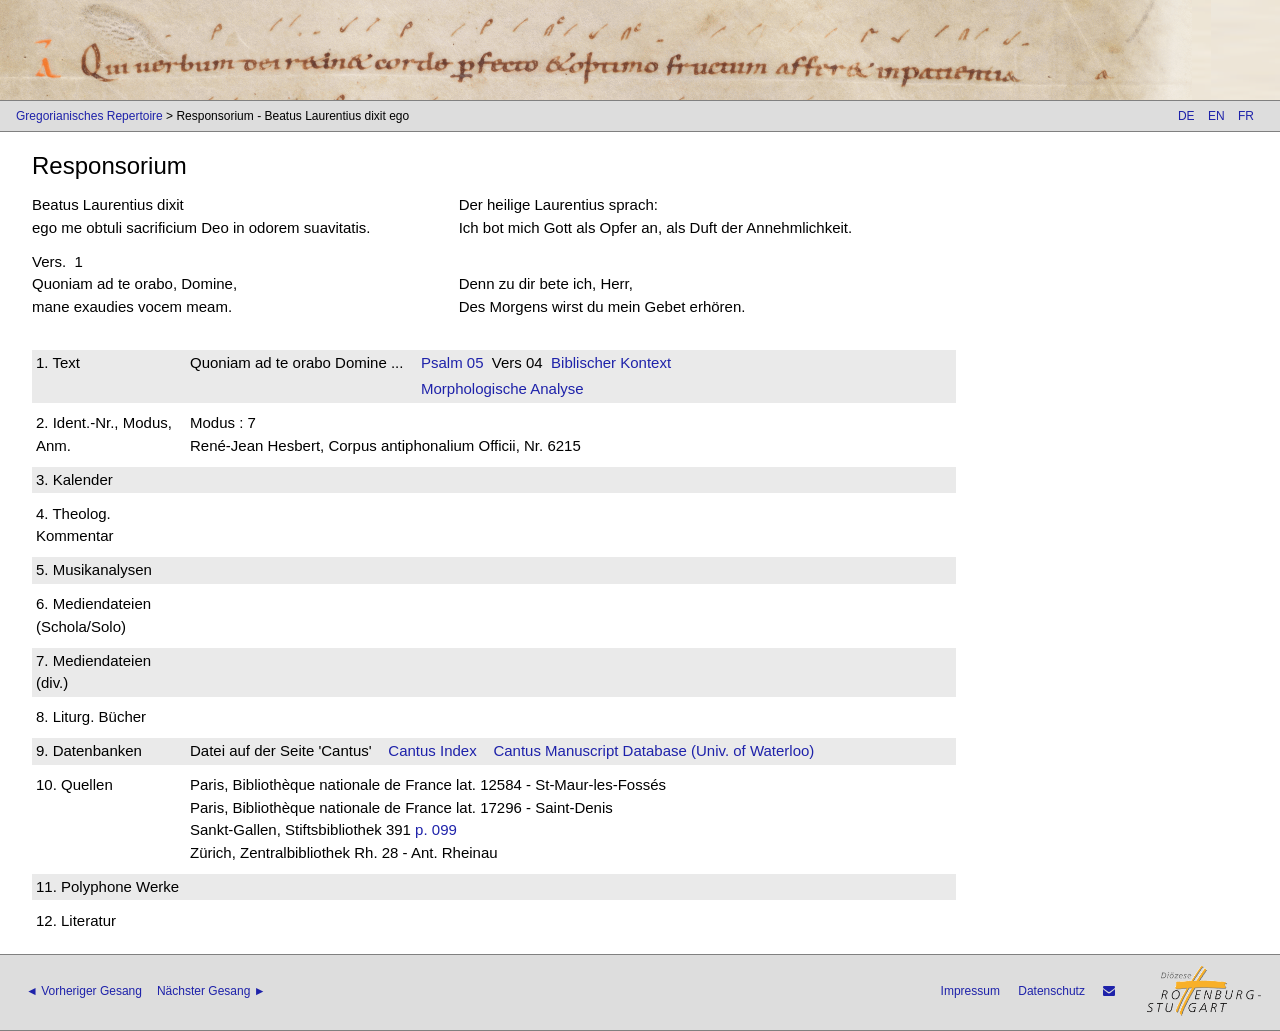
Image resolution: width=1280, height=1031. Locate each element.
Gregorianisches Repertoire (89, 116)
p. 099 (436, 829)
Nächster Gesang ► (211, 991)
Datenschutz (1051, 991)
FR (1246, 116)
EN (1216, 116)
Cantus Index (432, 750)
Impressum (970, 991)
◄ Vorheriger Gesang (84, 991)
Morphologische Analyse (502, 388)
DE (1186, 116)
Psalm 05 (452, 362)
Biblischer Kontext (611, 362)
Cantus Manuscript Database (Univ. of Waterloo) (653, 750)
